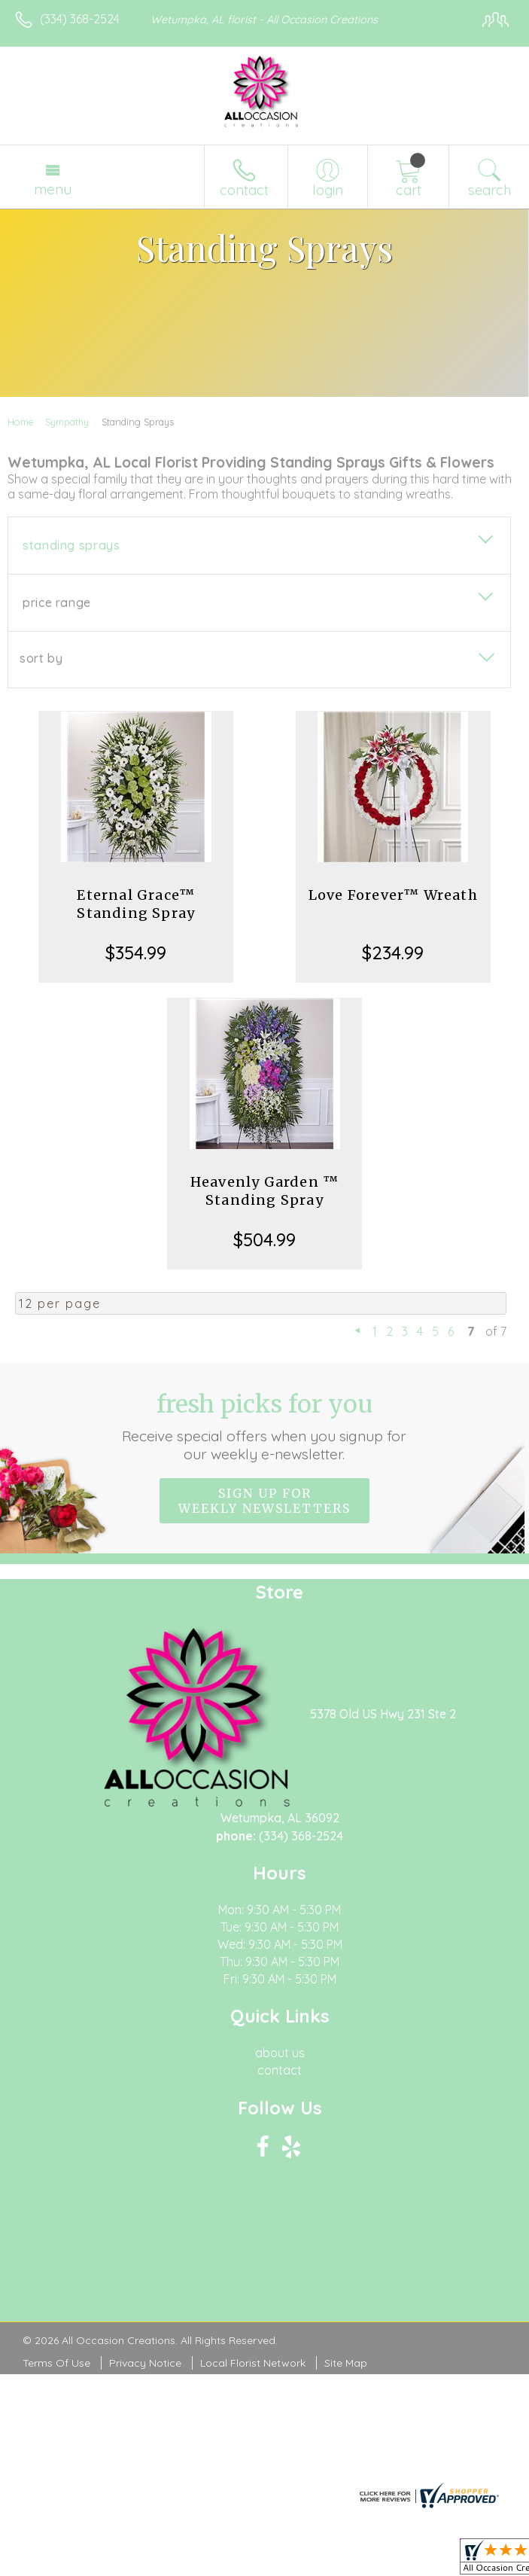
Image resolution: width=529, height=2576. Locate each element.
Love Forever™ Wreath (393, 895)
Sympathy (67, 422)
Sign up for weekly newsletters (264, 1501)
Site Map (345, 2363)
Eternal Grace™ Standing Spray (136, 904)
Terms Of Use (56, 2363)
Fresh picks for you (265, 1426)
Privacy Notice (145, 2363)
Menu (52, 189)
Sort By (41, 658)
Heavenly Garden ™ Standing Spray (264, 1191)
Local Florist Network (253, 2363)
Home (21, 422)
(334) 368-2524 (80, 18)
